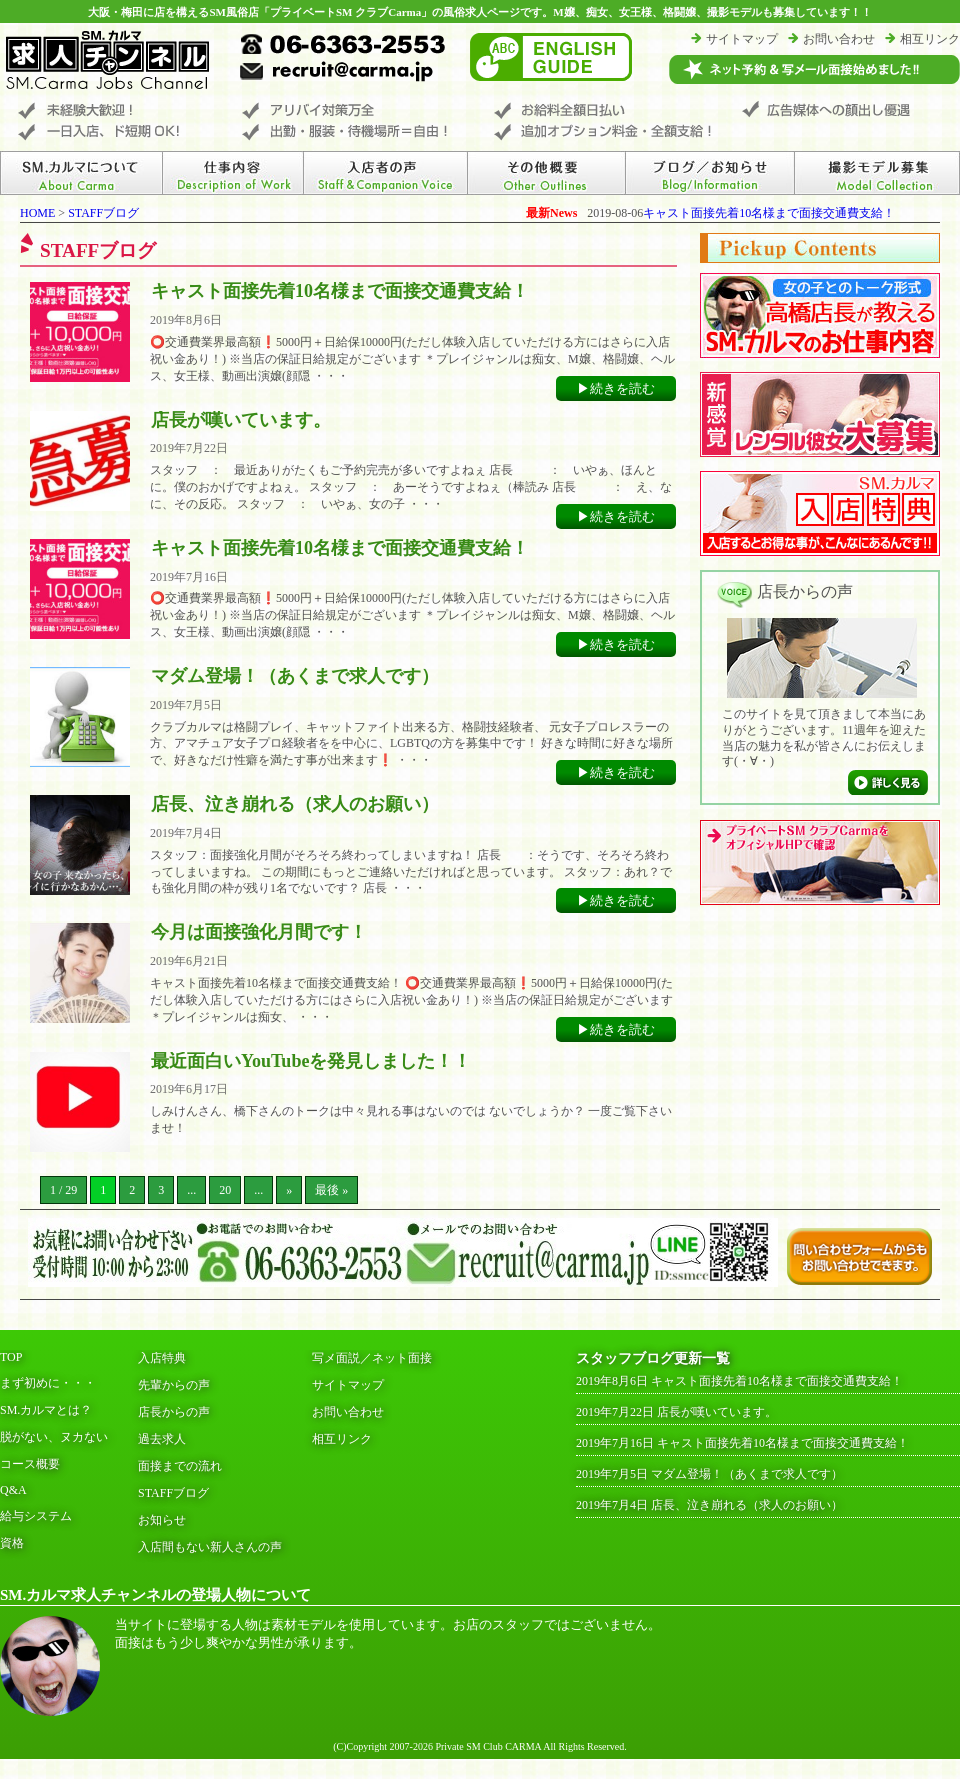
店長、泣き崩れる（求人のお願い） (295, 804)
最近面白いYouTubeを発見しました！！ (311, 1061)
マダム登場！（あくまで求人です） (295, 676)
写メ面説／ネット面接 (372, 1358)
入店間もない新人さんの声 (210, 1547)
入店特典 (162, 1358)
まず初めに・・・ (48, 1383)
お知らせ (162, 1520)
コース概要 (30, 1464)
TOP (11, 1357)
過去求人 (162, 1439)
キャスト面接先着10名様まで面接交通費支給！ (769, 213)
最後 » (331, 1190)
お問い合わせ (839, 39)
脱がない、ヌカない (54, 1437)
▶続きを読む (616, 388)
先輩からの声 (174, 1385)
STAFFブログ (103, 213)
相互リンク (930, 39)
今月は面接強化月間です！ (259, 932)
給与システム (36, 1516)
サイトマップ (742, 39)
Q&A (13, 1490)
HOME (37, 213)
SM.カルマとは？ (46, 1410)
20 (225, 1190)
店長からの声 (174, 1412)
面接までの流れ (180, 1466)
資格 (12, 1543)
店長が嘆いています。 (241, 420)
